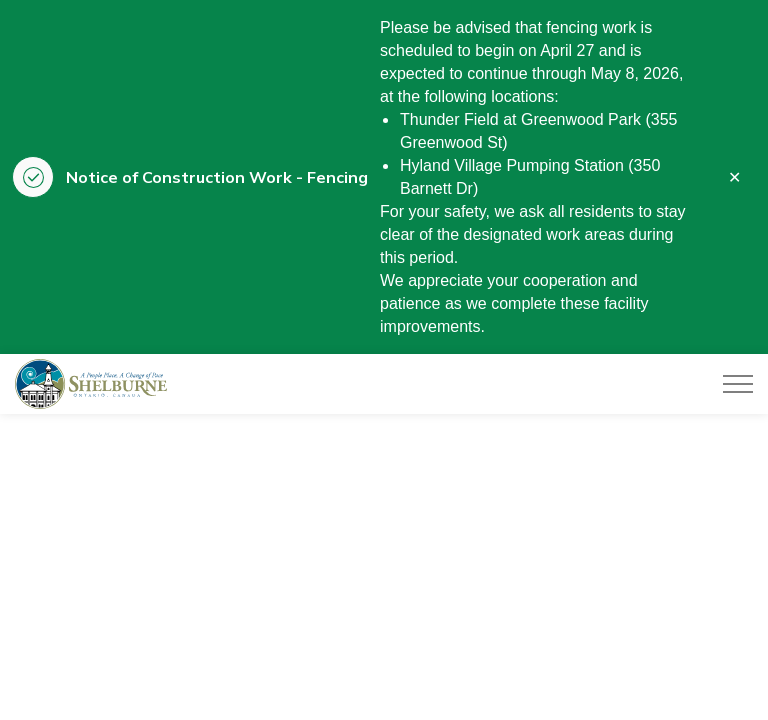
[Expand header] (738, 384)
